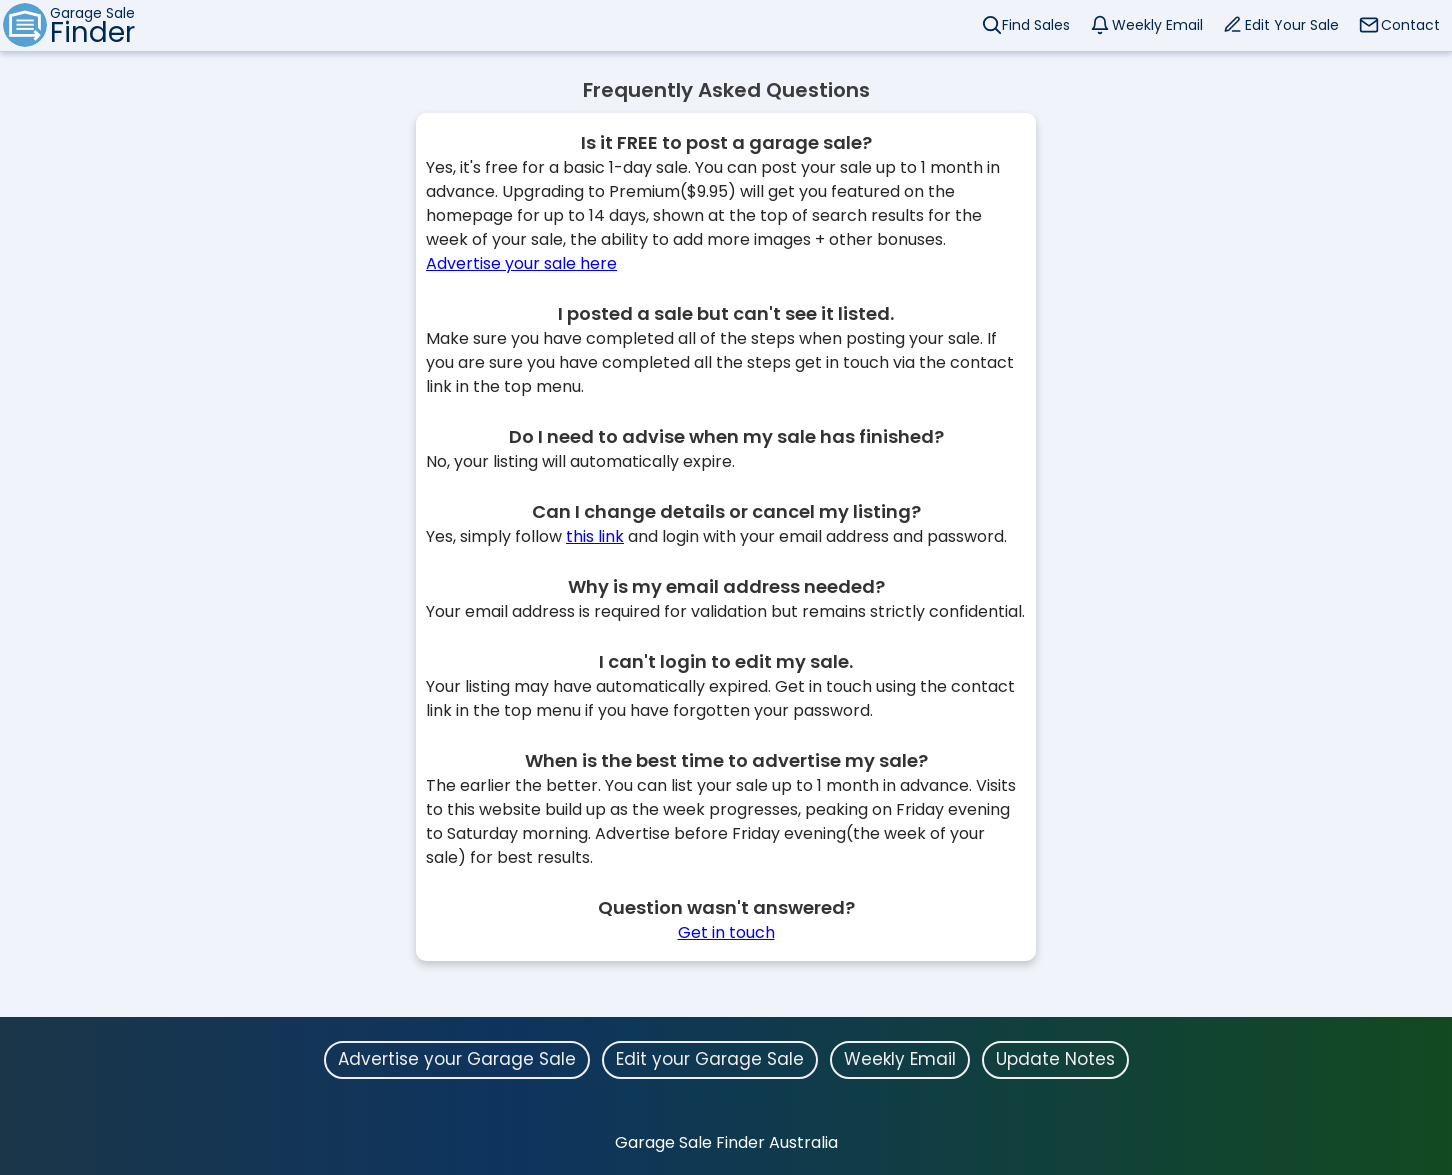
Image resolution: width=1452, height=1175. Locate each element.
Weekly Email (1157, 25)
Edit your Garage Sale (710, 1059)
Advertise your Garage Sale (457, 1059)
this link (595, 536)
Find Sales (1036, 25)
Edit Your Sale (1292, 25)
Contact (1410, 25)
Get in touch (726, 932)
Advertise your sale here (521, 263)
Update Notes (1055, 1059)
